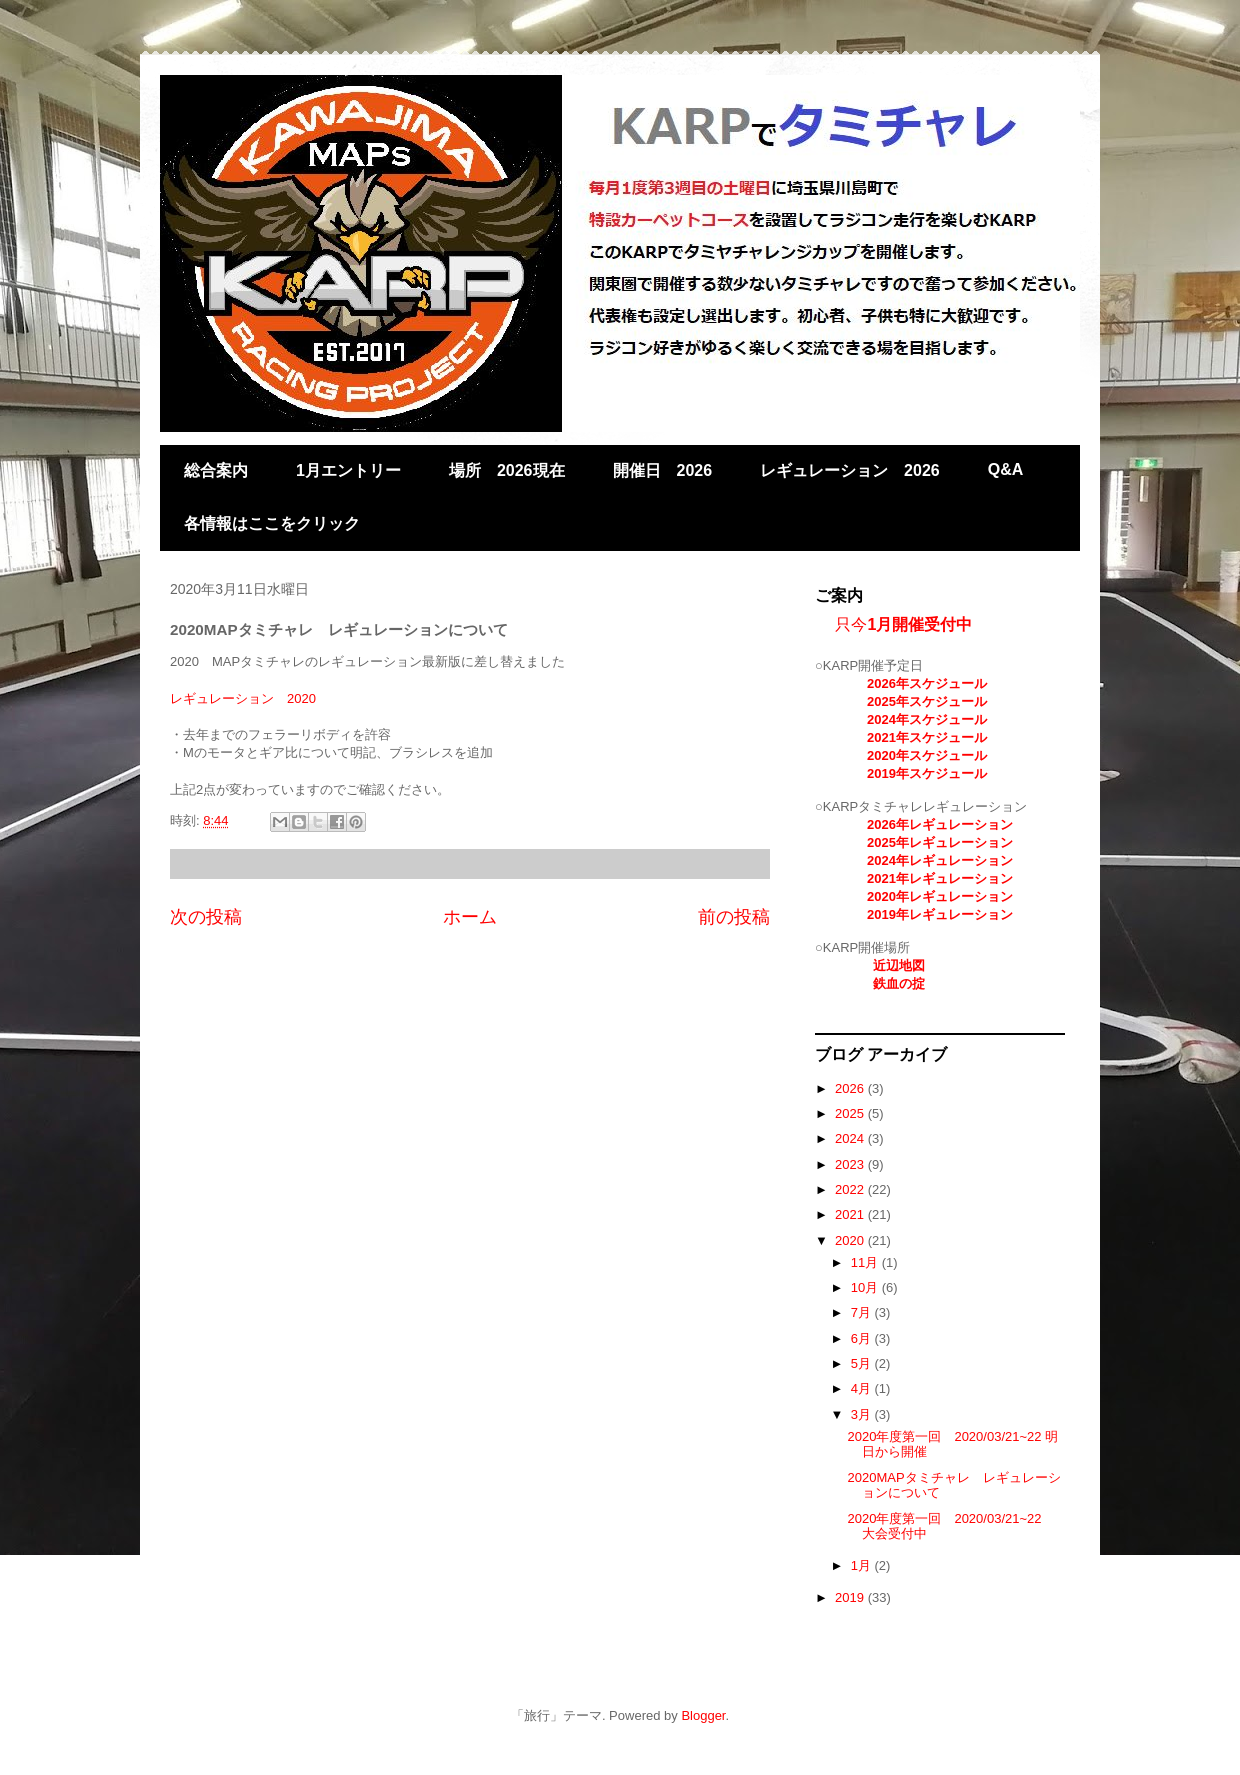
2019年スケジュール (927, 773)
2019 (851, 1597)
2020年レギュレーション (940, 896)
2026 (851, 1088)
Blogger (703, 1715)
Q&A (1006, 469)
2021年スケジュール (927, 737)
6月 (863, 1338)
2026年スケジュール (927, 683)
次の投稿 (206, 917)
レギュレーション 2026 (850, 470)
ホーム (470, 917)
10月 (866, 1287)
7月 (863, 1312)
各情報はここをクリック (272, 523)
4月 (863, 1388)
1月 (863, 1565)
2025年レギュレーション (940, 842)
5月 (863, 1363)
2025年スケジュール (927, 701)
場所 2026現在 (507, 470)
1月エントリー (348, 470)
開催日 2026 (663, 470)
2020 (851, 1240)
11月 (866, 1262)
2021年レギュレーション (940, 878)
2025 (851, 1113)
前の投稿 (734, 917)
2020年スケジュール (927, 755)
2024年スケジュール (927, 719)
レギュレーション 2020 (243, 698)
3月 (863, 1414)
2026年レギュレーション (940, 824)
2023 (851, 1164)
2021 (851, 1214)
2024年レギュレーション (940, 860)
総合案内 (216, 470)
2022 (851, 1189)
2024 (851, 1138)
